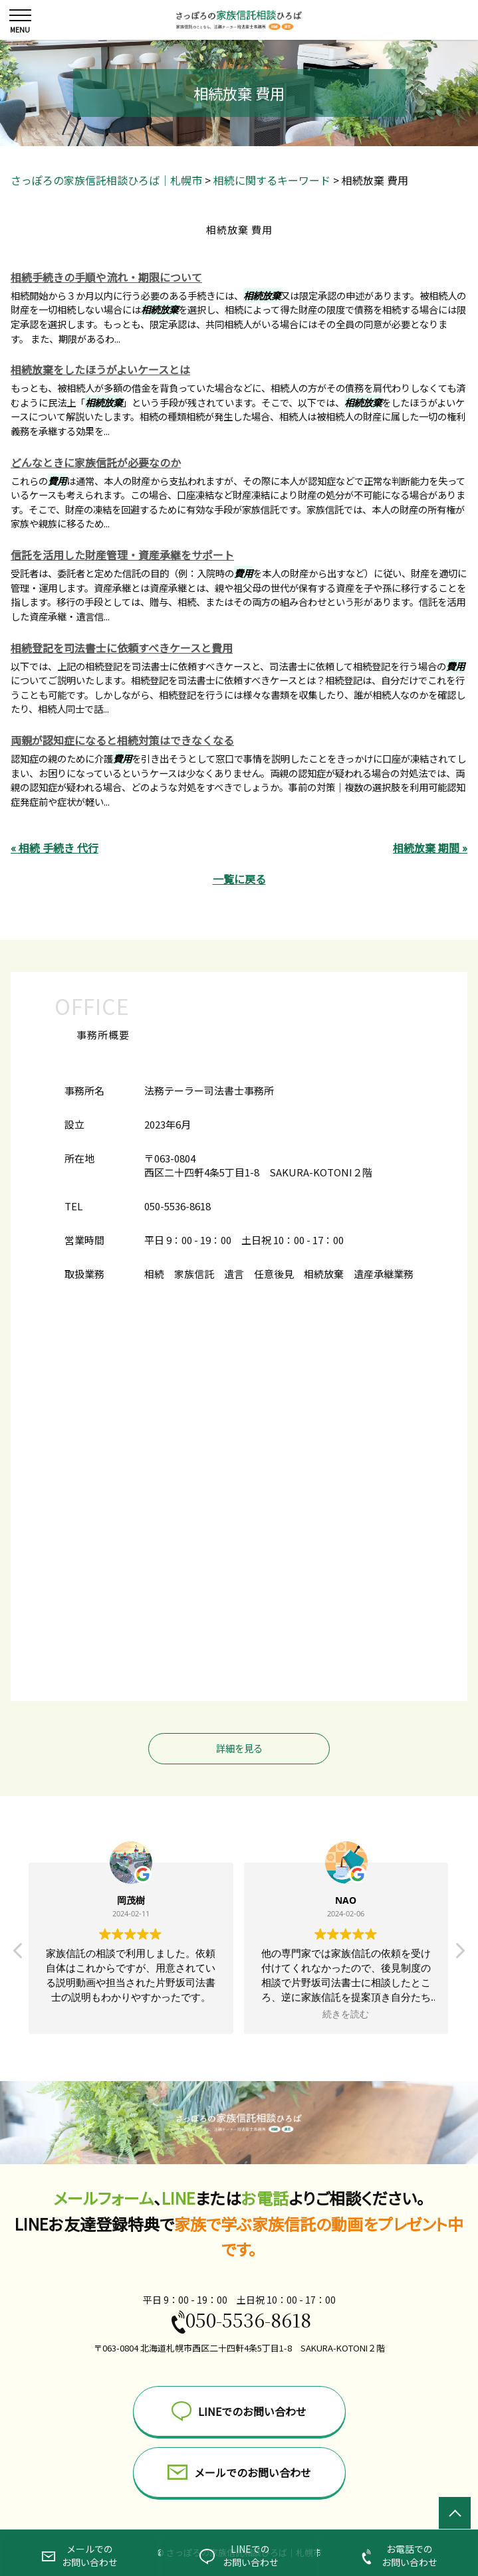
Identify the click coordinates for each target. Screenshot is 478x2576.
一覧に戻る (239, 879)
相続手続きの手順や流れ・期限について (106, 277)
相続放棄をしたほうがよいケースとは (100, 369)
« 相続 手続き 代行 (54, 848)
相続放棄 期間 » (430, 848)
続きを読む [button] (346, 2014)
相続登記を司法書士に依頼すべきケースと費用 (122, 648)
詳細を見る (239, 1748)
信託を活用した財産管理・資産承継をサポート (122, 555)
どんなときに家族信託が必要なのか (96, 462)
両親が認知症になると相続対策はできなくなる (122, 740)
